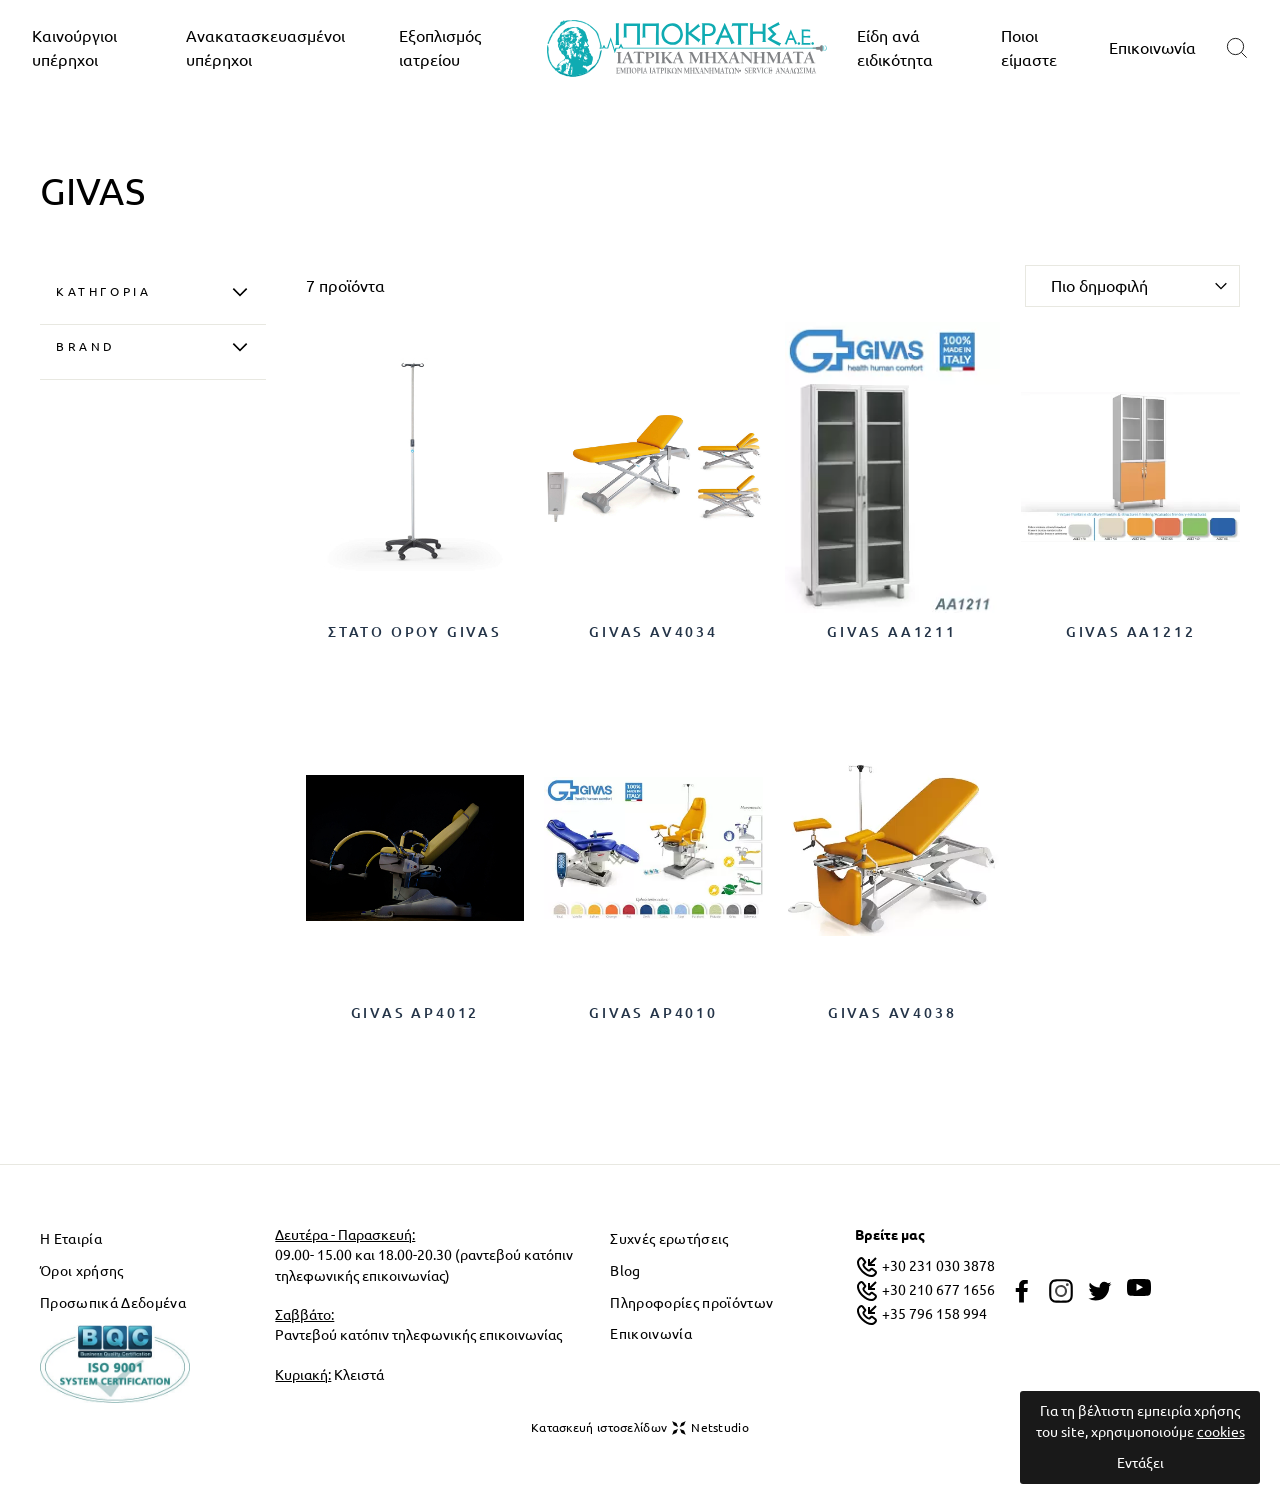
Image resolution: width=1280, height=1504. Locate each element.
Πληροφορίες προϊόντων (691, 1303)
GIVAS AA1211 (892, 632)
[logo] (687, 48)
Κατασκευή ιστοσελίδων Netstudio (640, 1428)
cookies (1221, 1432)
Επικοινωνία (1152, 48)
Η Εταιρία (71, 1239)
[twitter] (1100, 1291)
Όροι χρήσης (82, 1271)
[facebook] (1022, 1291)
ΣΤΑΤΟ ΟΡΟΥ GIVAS (415, 632)
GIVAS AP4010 (653, 1013)
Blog (625, 1271)
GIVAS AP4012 (415, 1013)
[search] (1237, 48)
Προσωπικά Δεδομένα (113, 1303)
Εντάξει (1140, 1463)
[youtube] (1139, 1288)
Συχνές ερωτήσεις (669, 1239)
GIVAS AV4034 (653, 632)
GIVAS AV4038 (892, 1013)
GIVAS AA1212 (1131, 632)
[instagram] (1061, 1291)
